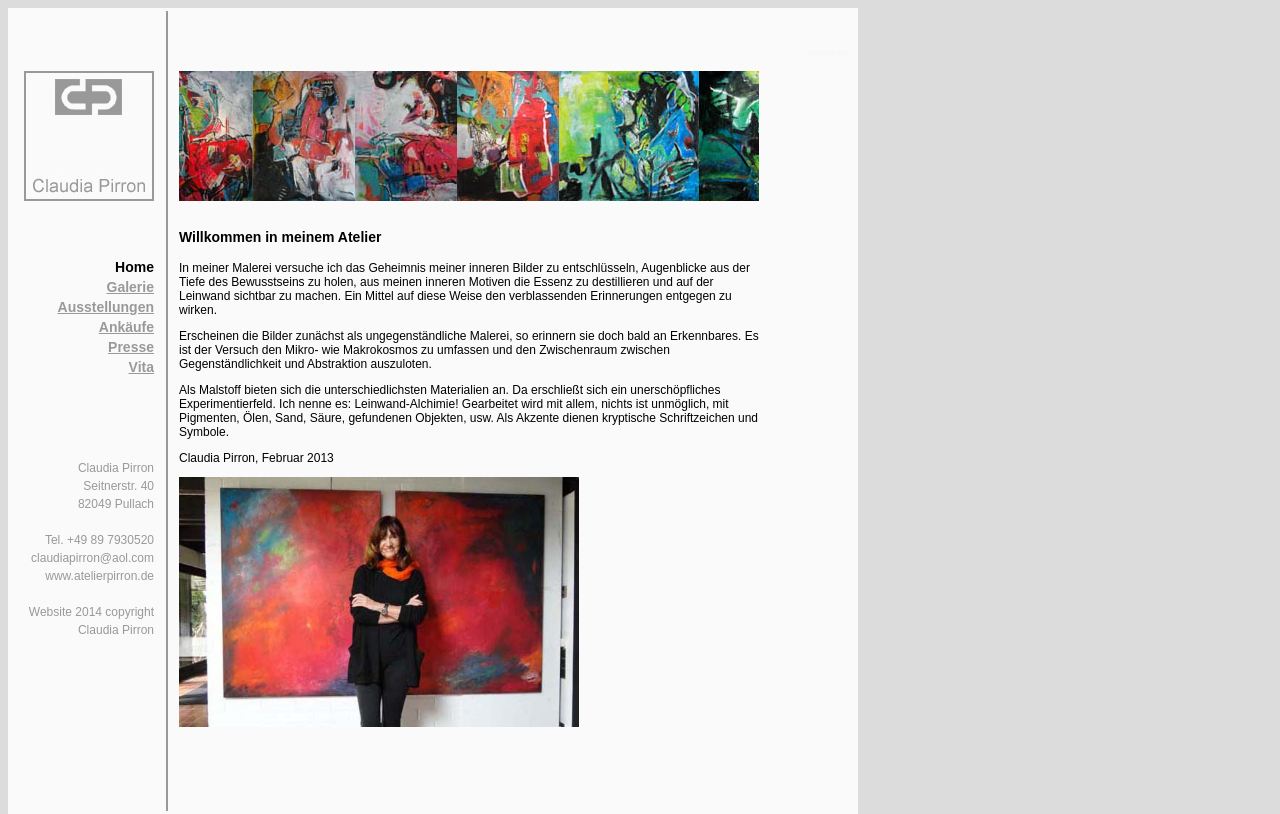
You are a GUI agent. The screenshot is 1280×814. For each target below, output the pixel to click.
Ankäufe (126, 327)
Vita (141, 367)
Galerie (130, 287)
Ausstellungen (106, 307)
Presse (131, 347)
